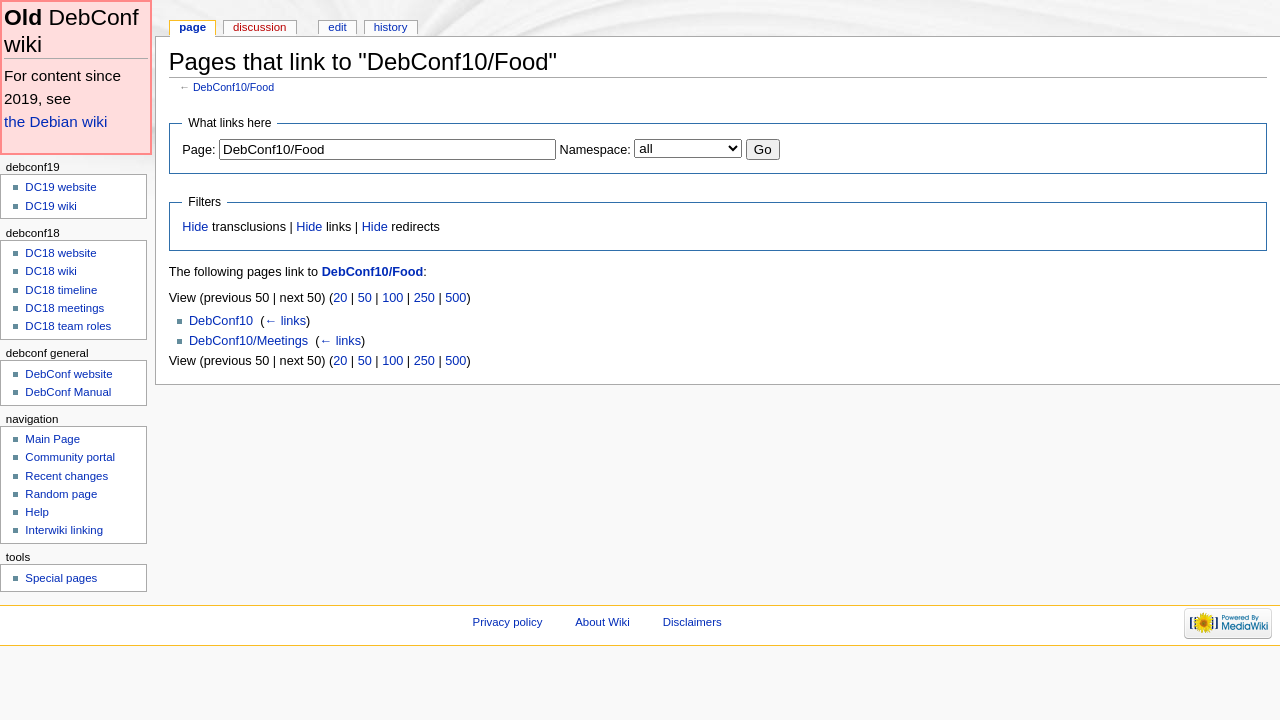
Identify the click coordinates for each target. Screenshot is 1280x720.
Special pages (61, 578)
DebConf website (68, 374)
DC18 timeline (61, 290)
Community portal (70, 457)
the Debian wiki (55, 121)
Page (192, 27)
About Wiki (602, 622)
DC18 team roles (68, 326)
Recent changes (66, 476)
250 (424, 298)
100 (392, 298)
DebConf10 (221, 321)
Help (37, 512)
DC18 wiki (51, 271)
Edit (337, 27)
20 (340, 298)
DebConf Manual (68, 392)
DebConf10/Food (233, 87)
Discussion (259, 27)
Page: (198, 150)
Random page (61, 494)
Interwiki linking (64, 530)
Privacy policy (508, 622)
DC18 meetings (64, 308)
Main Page (52, 439)
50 (365, 298)
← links (285, 321)
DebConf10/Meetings (248, 341)
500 (455, 298)
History (391, 27)
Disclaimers (692, 622)
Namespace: (595, 150)
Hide (195, 227)
